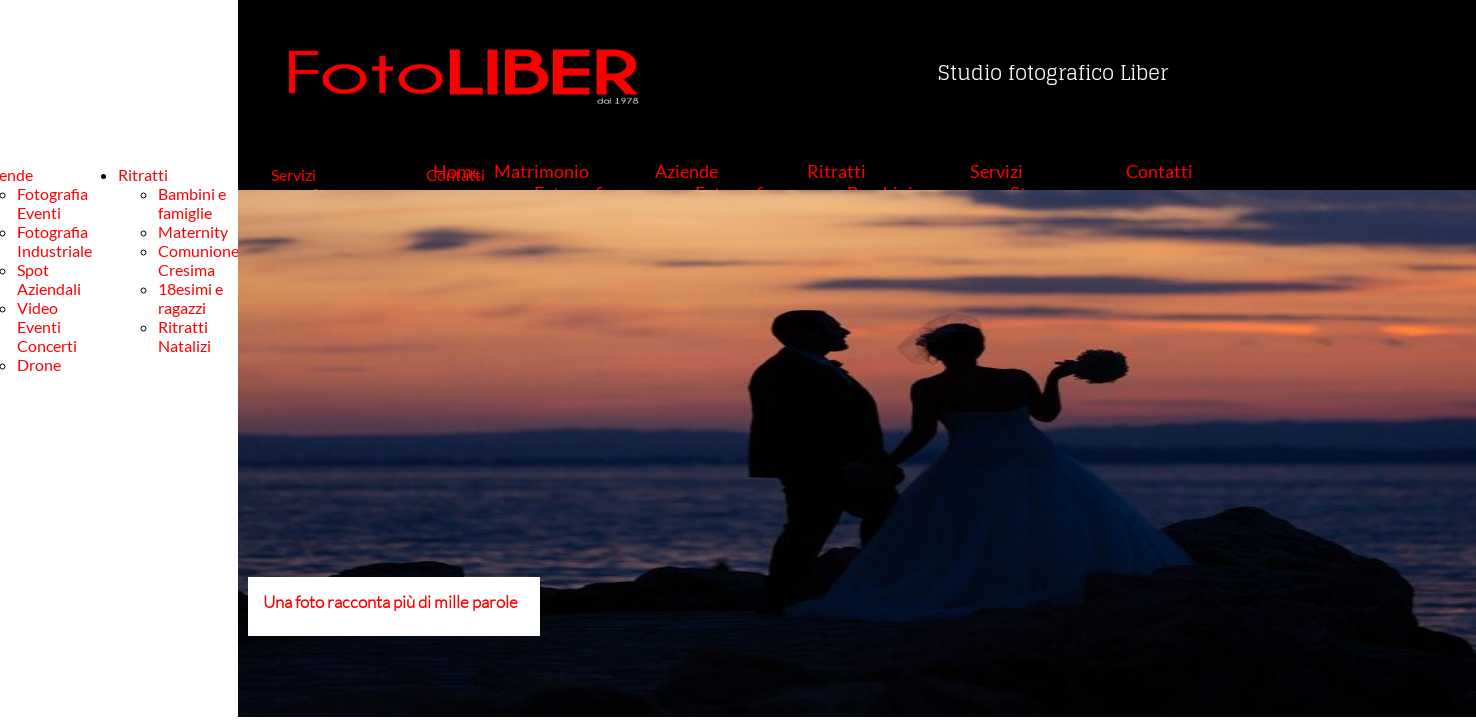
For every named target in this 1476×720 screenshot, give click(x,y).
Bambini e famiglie (192, 203)
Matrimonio (541, 171)
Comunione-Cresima (201, 260)
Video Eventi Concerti (47, 326)
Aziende (686, 171)
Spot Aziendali (49, 279)
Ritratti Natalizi (184, 336)
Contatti (1159, 171)
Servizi (996, 171)
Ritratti (836, 171)
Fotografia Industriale (54, 241)
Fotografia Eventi (52, 203)
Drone (39, 364)
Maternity (193, 231)
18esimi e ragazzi (190, 298)
